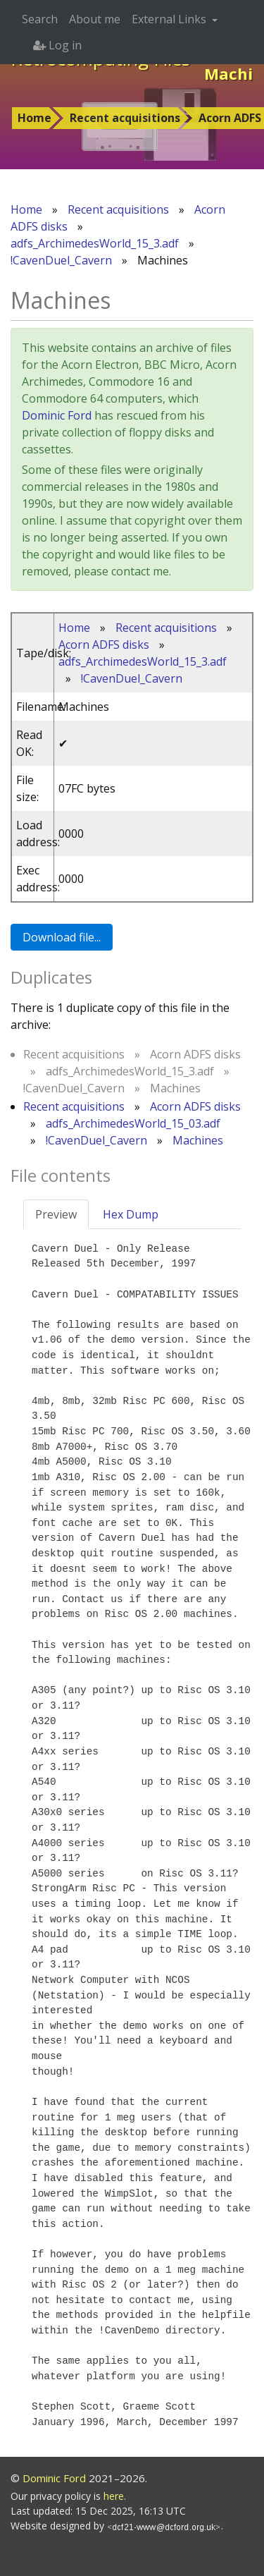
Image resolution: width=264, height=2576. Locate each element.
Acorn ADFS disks (103, 644)
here (113, 2496)
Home (34, 118)
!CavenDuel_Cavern (61, 260)
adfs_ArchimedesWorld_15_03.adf (133, 1123)
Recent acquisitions (125, 118)
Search (40, 19)
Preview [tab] (56, 1214)
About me (94, 19)
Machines (197, 1140)
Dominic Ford (57, 415)
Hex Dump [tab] (130, 1214)
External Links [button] (170, 19)
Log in (57, 45)
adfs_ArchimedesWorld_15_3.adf (95, 243)
